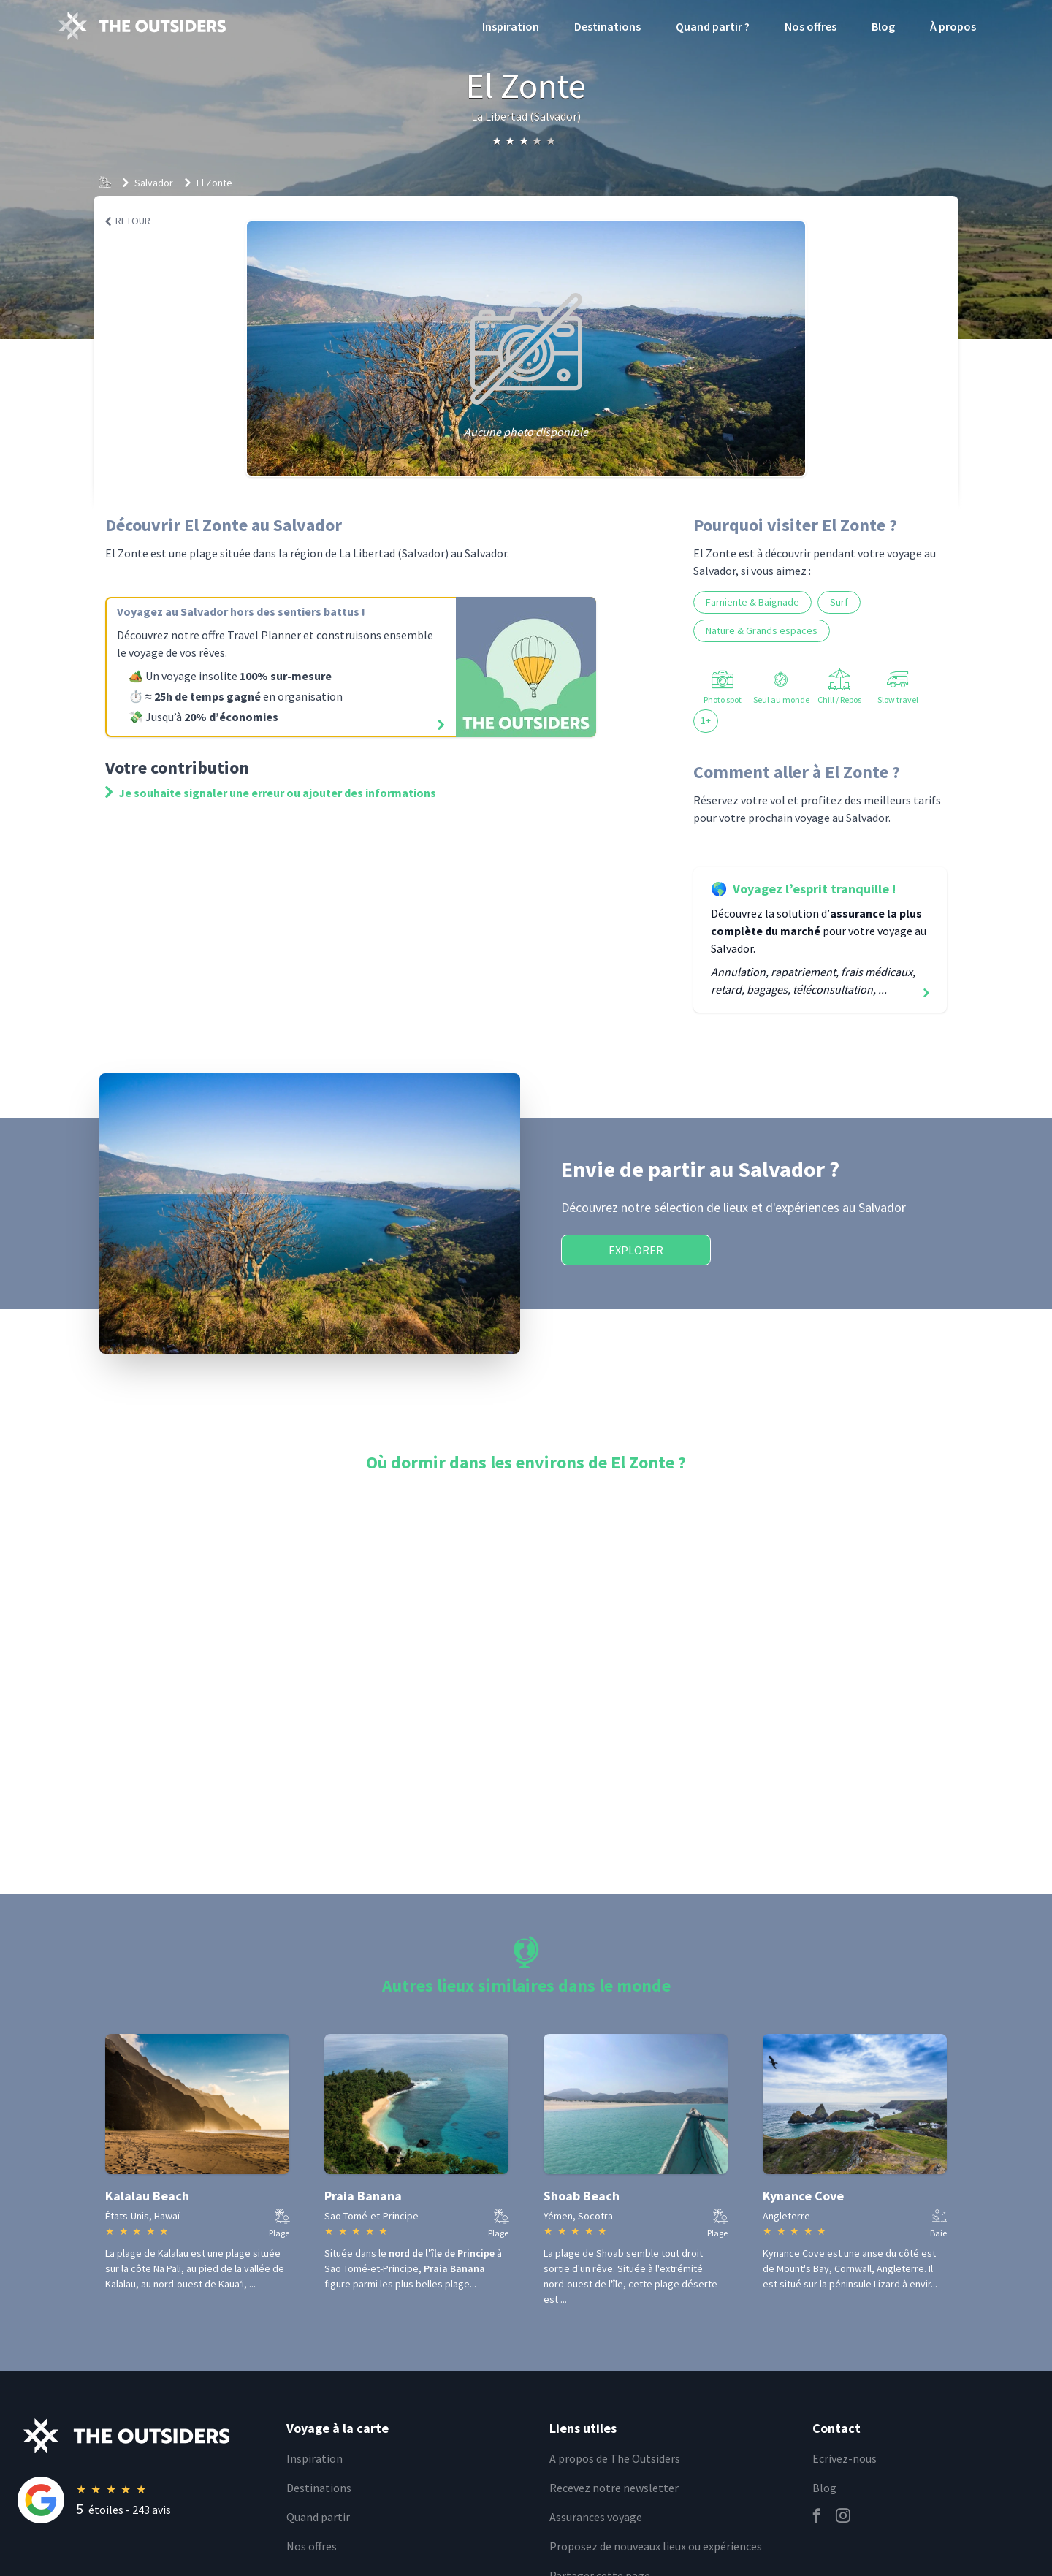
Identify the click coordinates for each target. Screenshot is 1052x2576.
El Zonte (214, 182)
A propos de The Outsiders (614, 2458)
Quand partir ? (713, 26)
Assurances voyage (595, 2517)
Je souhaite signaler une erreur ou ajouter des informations (270, 792)
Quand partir (318, 2517)
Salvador (153, 182)
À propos (953, 26)
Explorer (636, 1250)
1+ (706, 720)
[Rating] (143, 2500)
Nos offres (810, 26)
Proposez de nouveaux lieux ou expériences (655, 2546)
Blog (883, 26)
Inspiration (510, 26)
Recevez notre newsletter (614, 2487)
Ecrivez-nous (844, 2458)
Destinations (607, 26)
